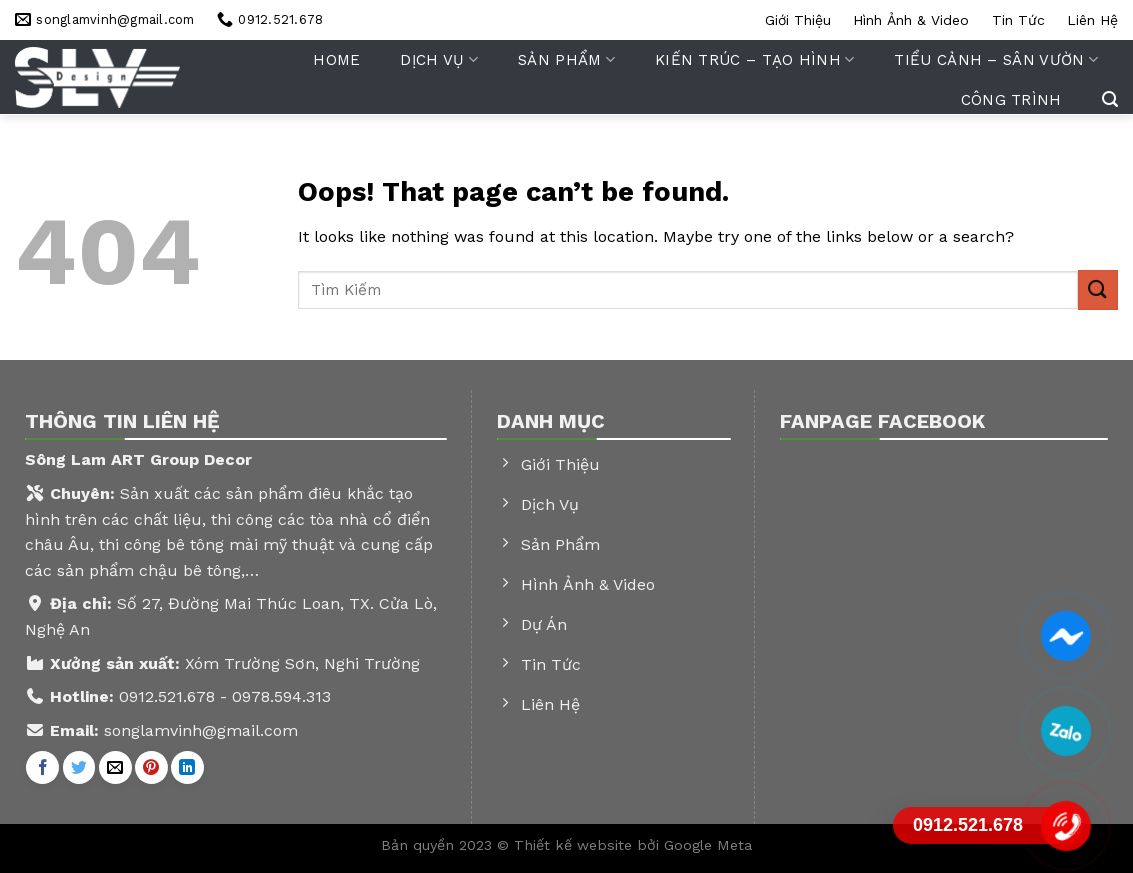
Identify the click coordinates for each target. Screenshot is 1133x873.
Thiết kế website (575, 845)
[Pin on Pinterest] (151, 767)
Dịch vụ (439, 59)
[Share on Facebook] (42, 767)
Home (336, 60)
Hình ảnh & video (911, 20)
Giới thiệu (798, 20)
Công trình (1011, 100)
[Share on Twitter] (79, 767)
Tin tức (1018, 20)
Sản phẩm (566, 59)
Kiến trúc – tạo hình (755, 59)
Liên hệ (1092, 20)
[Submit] (1098, 289)
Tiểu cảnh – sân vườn (996, 59)
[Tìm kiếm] (1110, 99)
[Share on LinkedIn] (187, 767)
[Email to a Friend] (115, 767)
